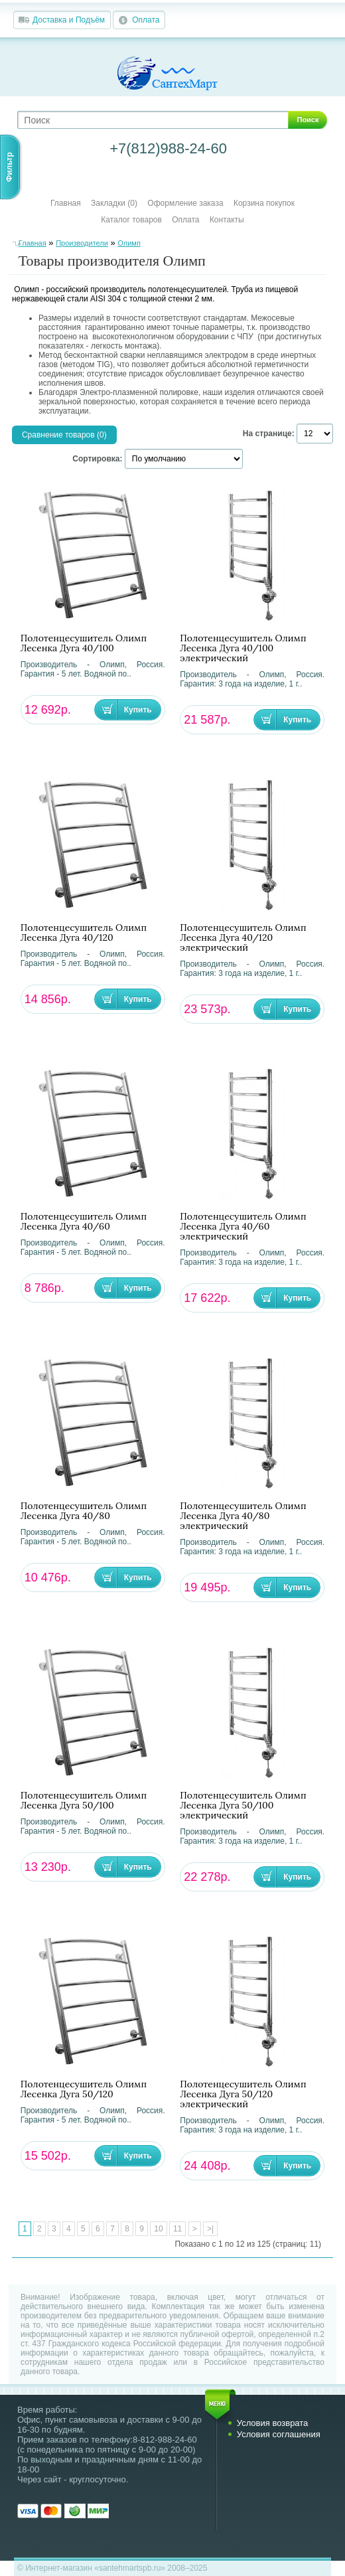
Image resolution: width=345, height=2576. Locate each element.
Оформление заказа (185, 203)
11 (177, 2228)
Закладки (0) (114, 203)
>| (210, 2228)
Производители (82, 243)
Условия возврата (273, 2423)
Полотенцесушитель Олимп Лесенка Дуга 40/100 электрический (243, 648)
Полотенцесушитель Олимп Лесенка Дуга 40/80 (84, 1511)
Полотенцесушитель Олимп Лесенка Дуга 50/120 (84, 2089)
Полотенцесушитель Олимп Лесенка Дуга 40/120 (84, 933)
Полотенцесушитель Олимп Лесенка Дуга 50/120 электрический (243, 2094)
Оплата (145, 20)
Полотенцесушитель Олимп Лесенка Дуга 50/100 (84, 1801)
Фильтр (9, 167)
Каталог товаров (131, 219)
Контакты (227, 219)
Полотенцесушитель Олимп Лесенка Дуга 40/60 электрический (243, 1227)
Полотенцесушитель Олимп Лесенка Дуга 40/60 (84, 1222)
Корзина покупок (264, 203)
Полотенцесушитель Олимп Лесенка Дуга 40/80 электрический (243, 1516)
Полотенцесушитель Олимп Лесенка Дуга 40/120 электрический (243, 938)
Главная (65, 203)
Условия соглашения (278, 2434)
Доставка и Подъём (69, 20)
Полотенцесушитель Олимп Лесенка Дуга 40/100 (84, 643)
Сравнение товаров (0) (64, 435)
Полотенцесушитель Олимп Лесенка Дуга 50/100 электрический (243, 1805)
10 (158, 2228)
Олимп (129, 243)
